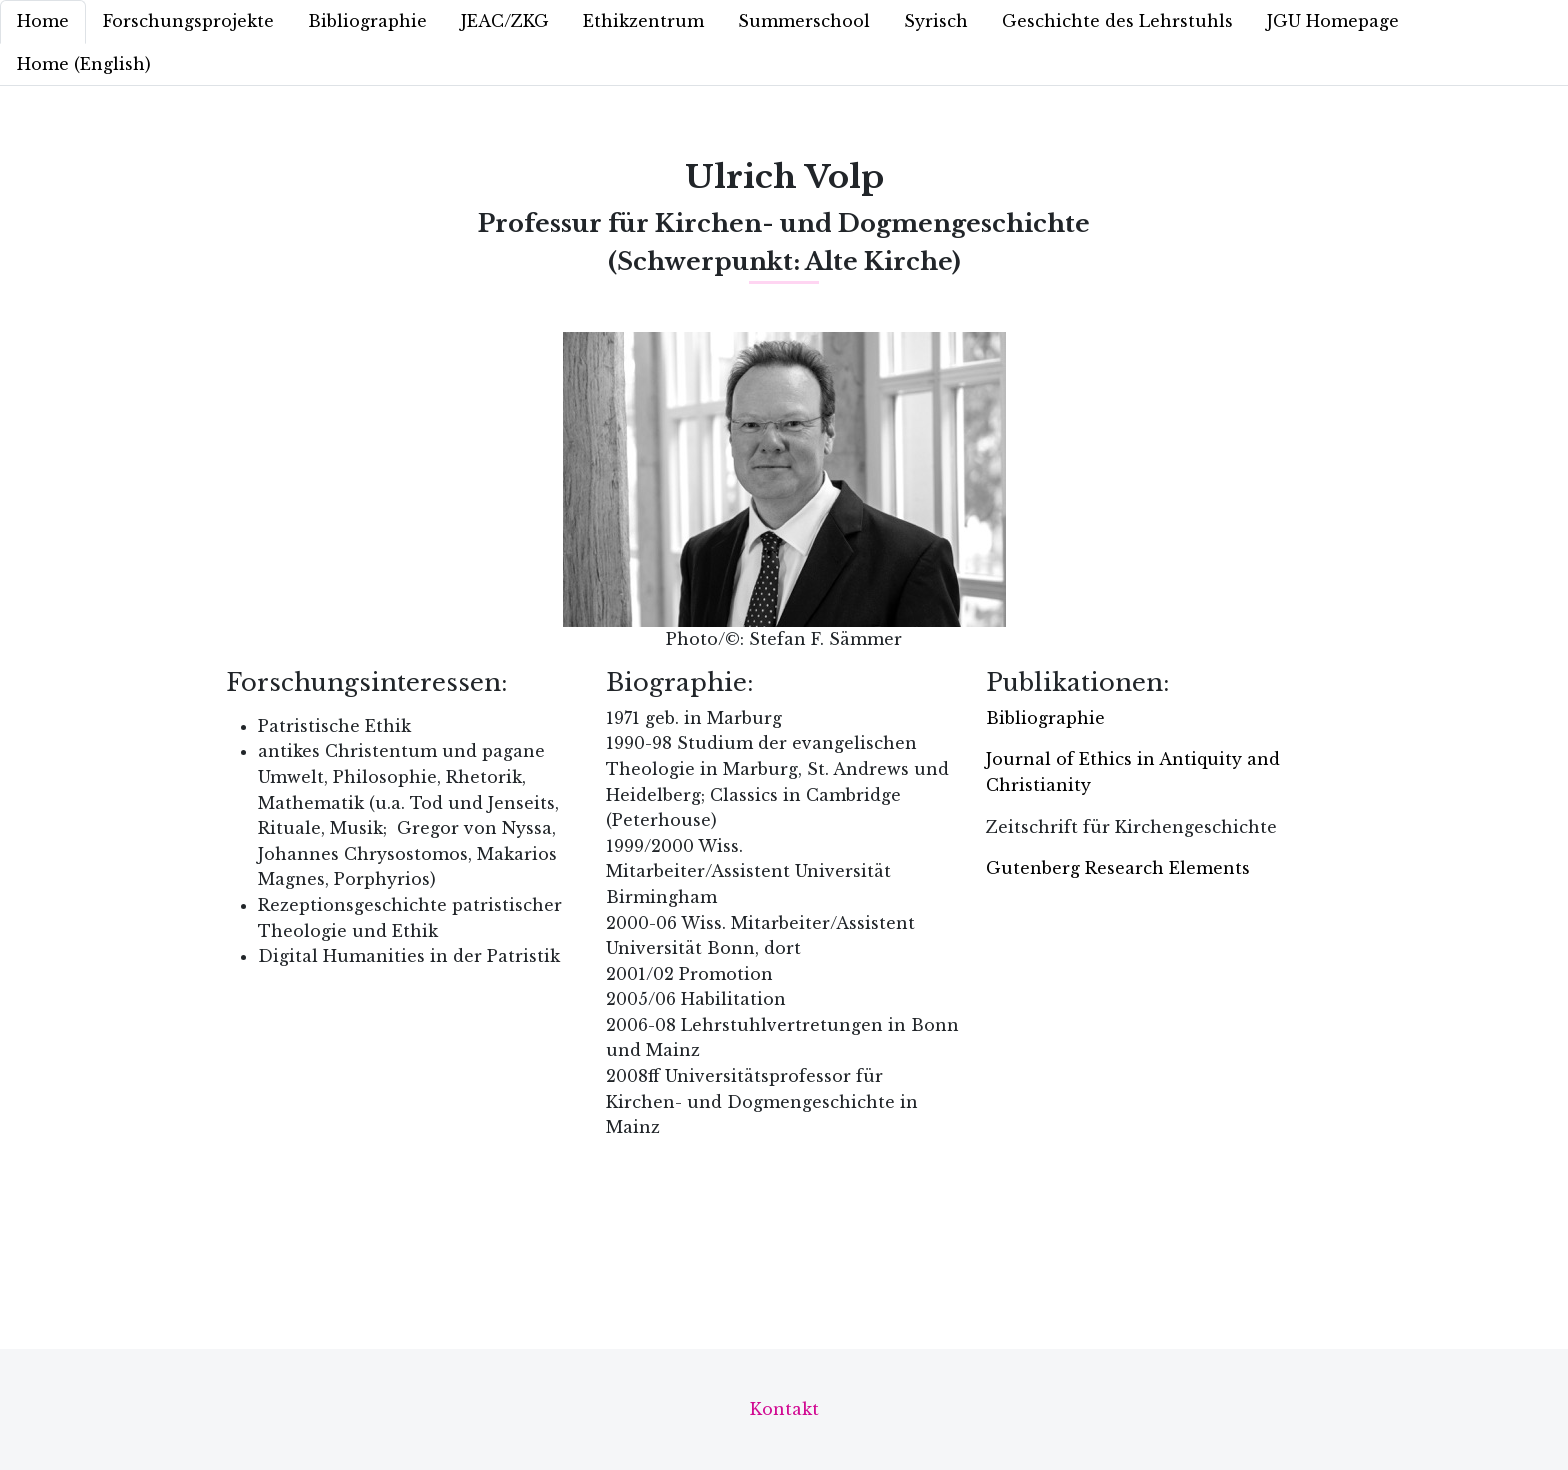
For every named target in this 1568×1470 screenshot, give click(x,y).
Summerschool (804, 21)
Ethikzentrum (643, 21)
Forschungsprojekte (188, 21)
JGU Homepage (1333, 21)
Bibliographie (367, 21)
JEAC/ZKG (505, 21)
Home (43, 21)
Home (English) (84, 64)
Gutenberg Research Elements (1118, 868)
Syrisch (936, 21)
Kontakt (784, 1409)
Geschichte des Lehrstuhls (1117, 21)
